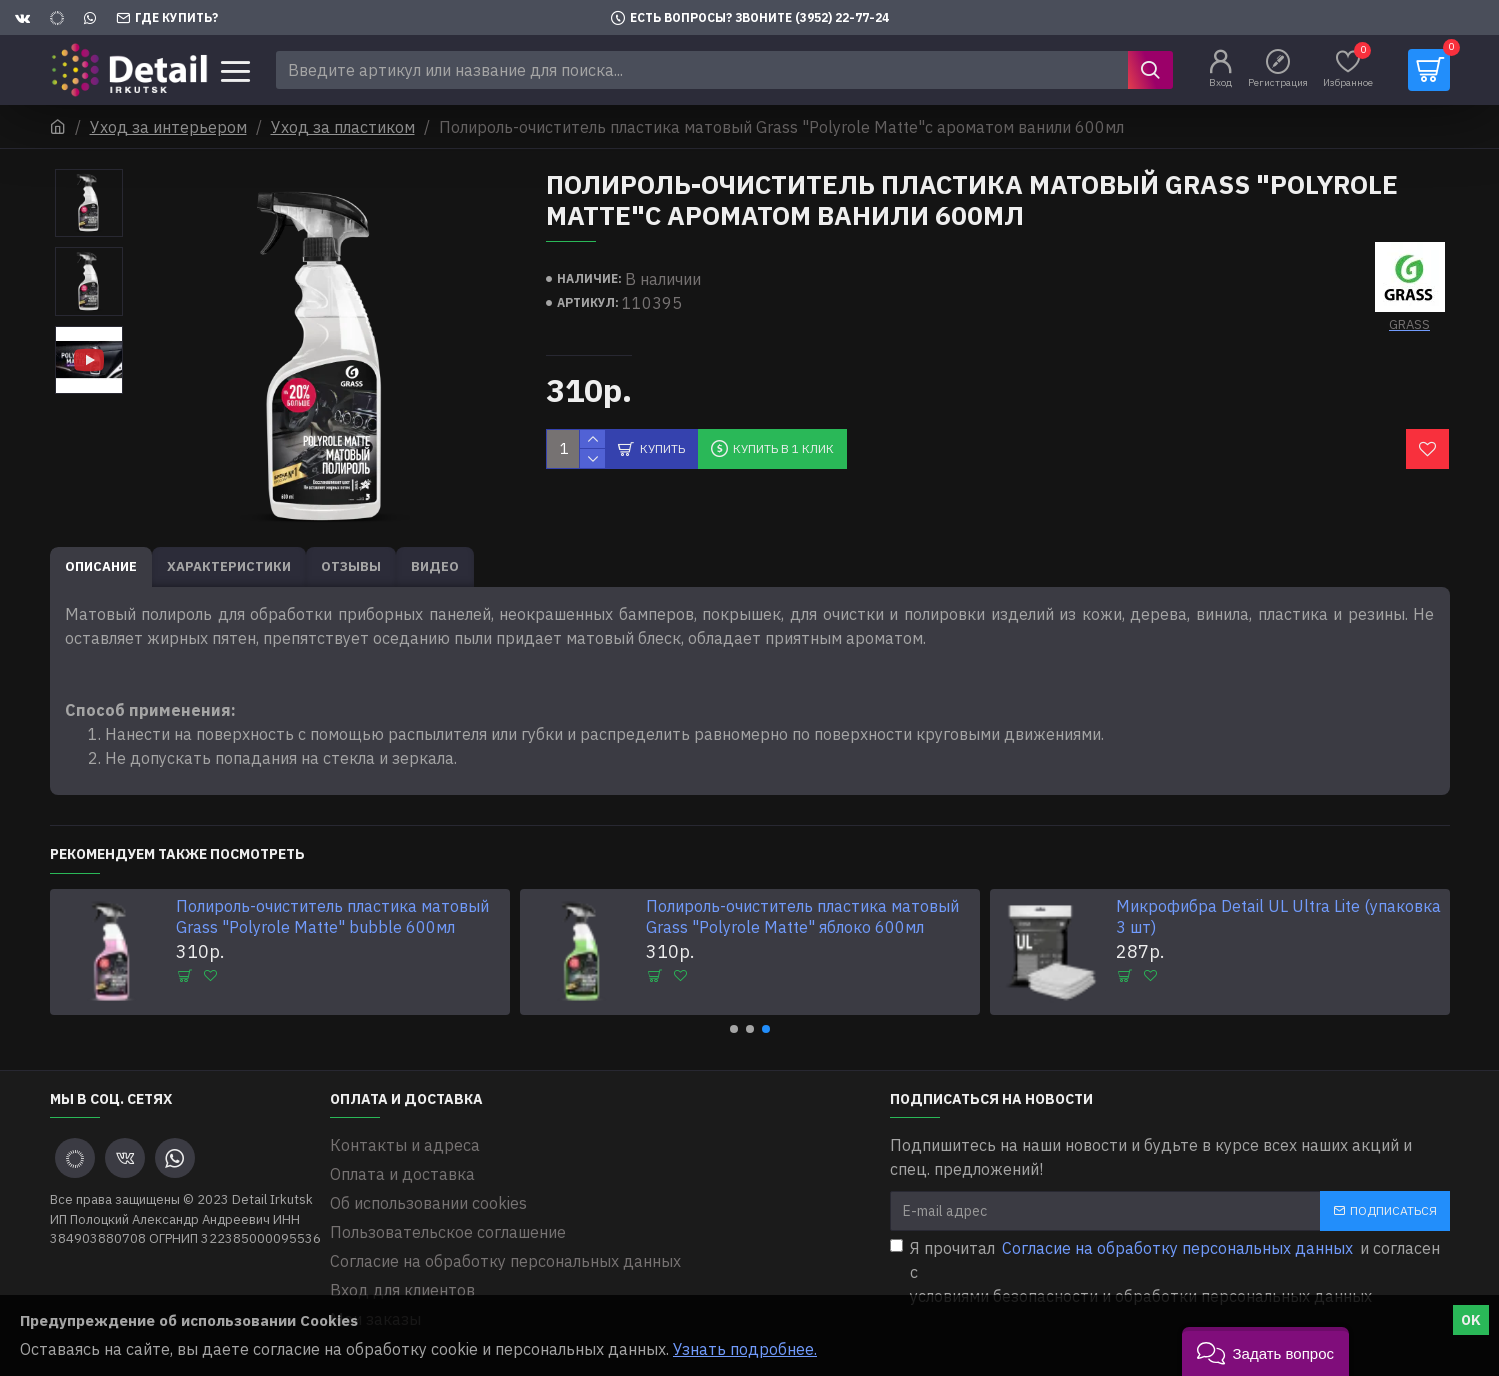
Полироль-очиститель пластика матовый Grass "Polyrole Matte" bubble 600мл (332, 916)
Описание (101, 566)
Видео (435, 566)
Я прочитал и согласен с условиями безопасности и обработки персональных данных (1165, 1271)
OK (1471, 1320)
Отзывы (351, 566)
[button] (734, 1029)
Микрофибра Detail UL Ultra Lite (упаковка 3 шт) (1278, 916)
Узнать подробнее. (745, 1349)
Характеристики (229, 566)
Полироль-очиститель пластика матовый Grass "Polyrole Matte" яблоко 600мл (802, 916)
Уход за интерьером (168, 127)
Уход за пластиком (343, 127)
